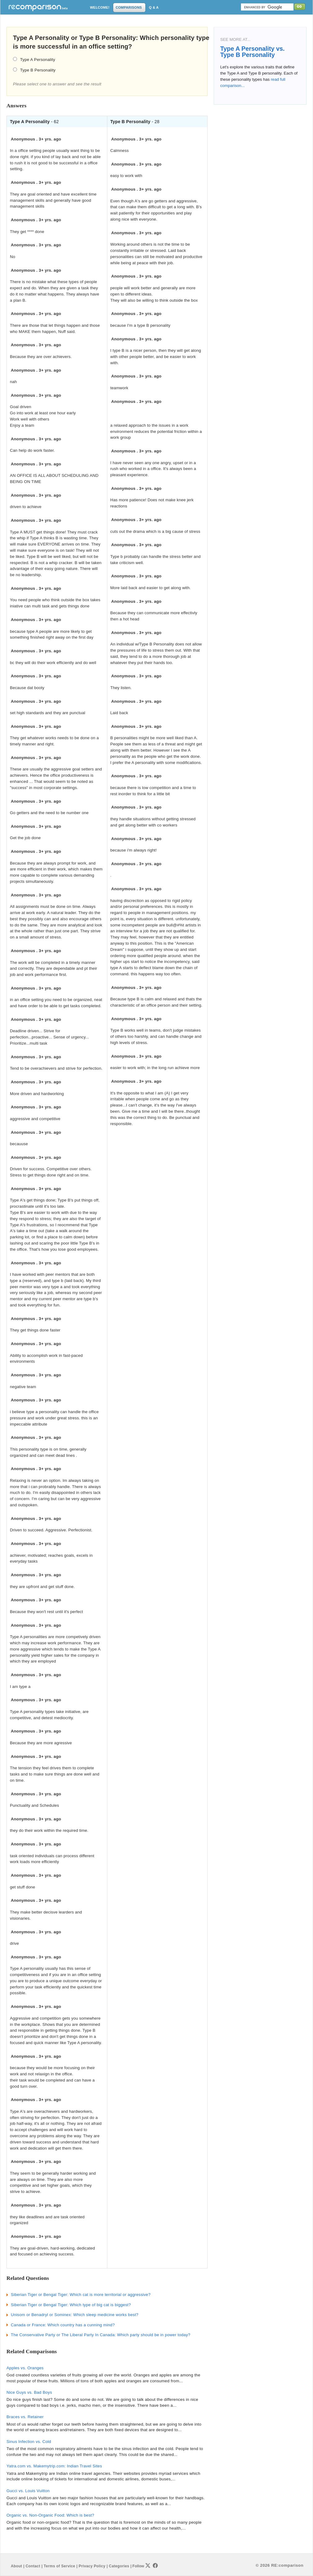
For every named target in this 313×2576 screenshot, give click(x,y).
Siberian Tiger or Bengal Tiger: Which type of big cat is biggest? (71, 2304)
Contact (33, 2566)
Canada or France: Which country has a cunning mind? (63, 2325)
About (16, 2566)
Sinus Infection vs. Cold (28, 2441)
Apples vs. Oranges (25, 2368)
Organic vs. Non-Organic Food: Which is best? (50, 2515)
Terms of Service (59, 2566)
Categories (119, 2566)
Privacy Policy (92, 2566)
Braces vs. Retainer (25, 2416)
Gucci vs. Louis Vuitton (28, 2490)
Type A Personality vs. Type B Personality (252, 51)
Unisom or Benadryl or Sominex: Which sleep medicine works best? (74, 2314)
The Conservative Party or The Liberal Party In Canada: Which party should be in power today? (100, 2334)
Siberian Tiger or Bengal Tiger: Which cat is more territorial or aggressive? (81, 2294)
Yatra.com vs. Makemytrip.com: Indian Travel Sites (54, 2466)
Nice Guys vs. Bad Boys (29, 2392)
